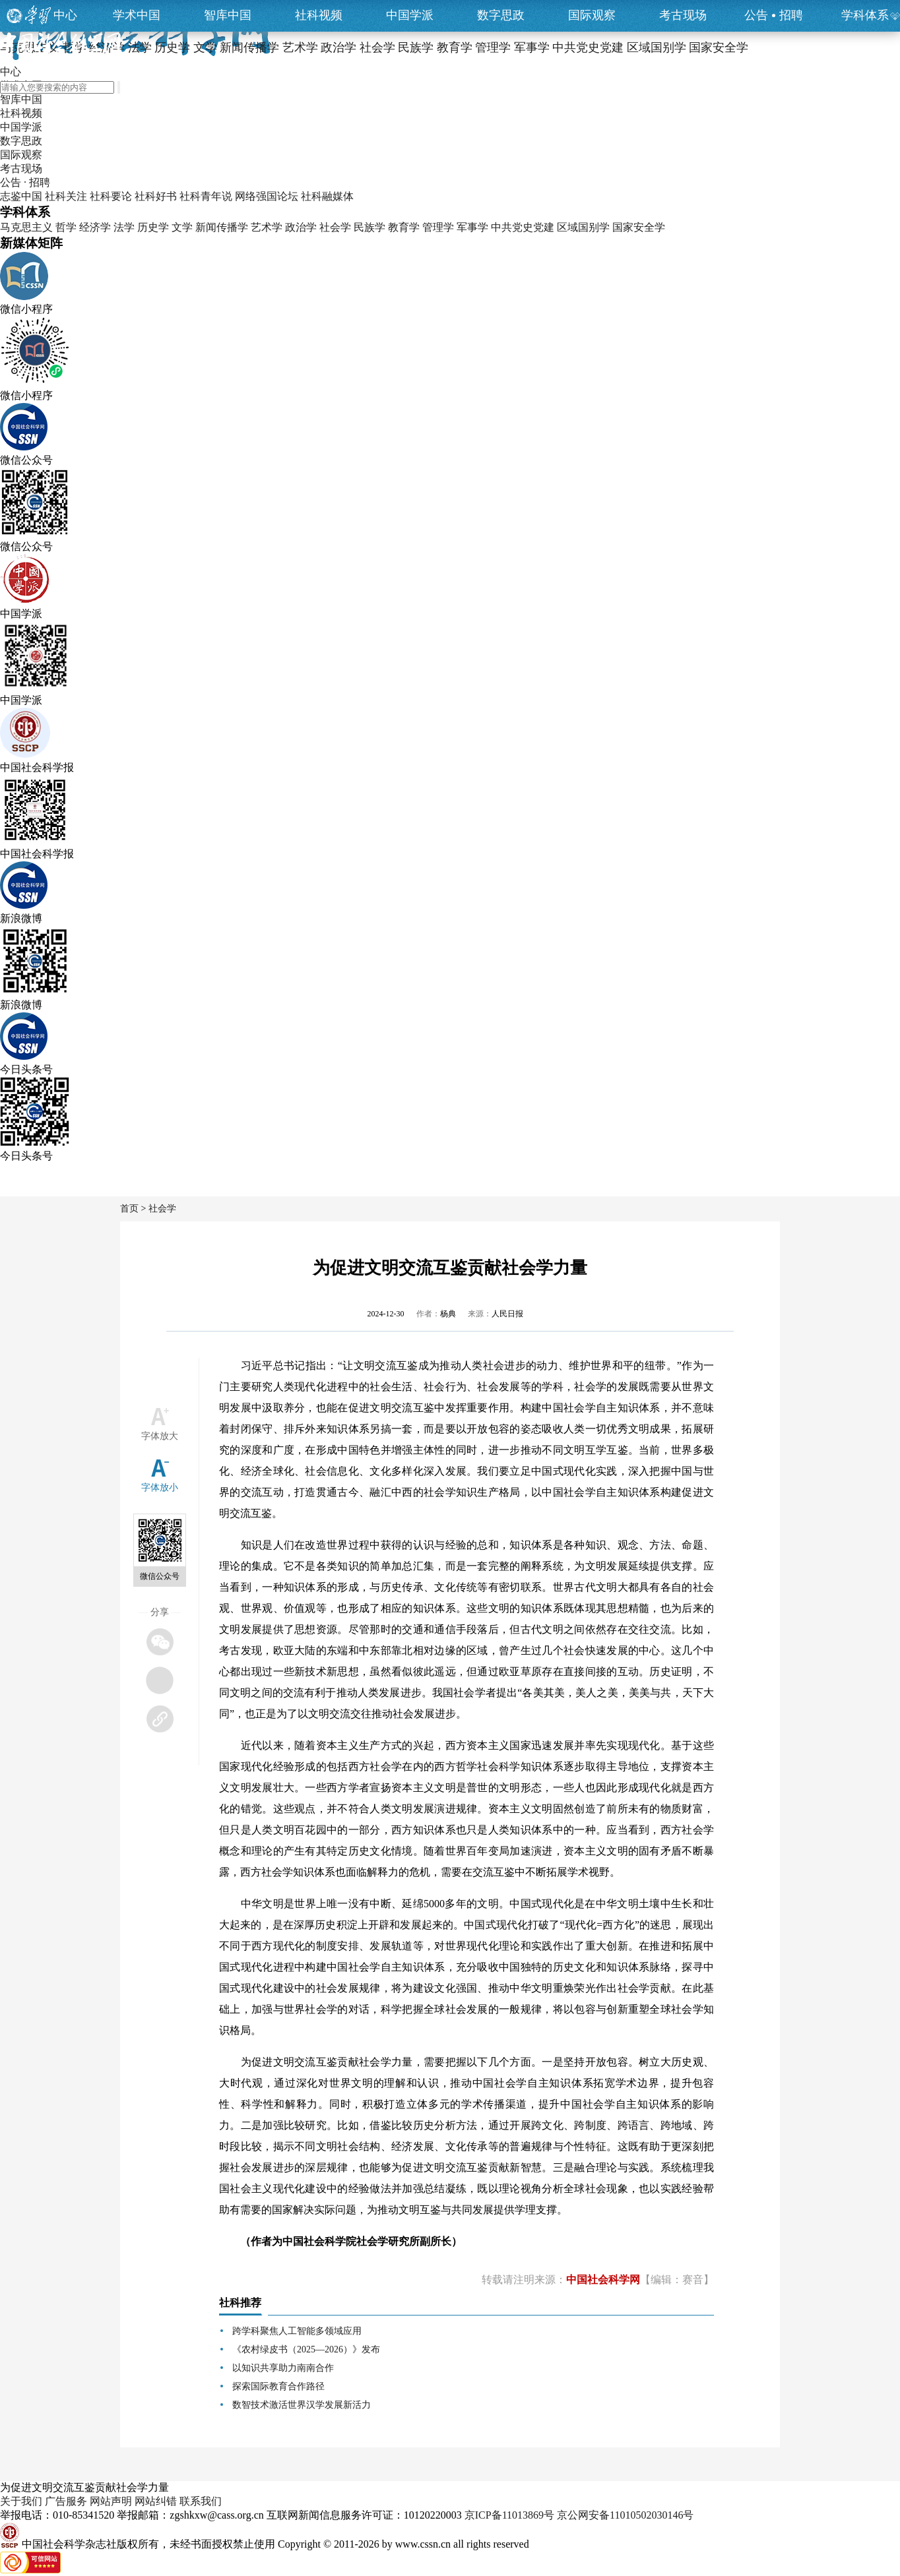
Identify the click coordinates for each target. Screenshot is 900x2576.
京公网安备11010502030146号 (625, 2515)
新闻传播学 (221, 227)
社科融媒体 (327, 196)
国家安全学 (638, 227)
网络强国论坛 (266, 196)
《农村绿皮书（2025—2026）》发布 (306, 2349)
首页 (129, 1208)
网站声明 (111, 2501)
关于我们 (21, 2501)
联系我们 (200, 2501)
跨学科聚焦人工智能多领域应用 (297, 2331)
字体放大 (159, 1436)
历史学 (153, 227)
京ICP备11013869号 (509, 2515)
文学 (182, 227)
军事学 (472, 227)
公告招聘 (773, 15)
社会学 (335, 227)
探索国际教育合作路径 (278, 2386)
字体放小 (159, 1487)
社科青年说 (205, 196)
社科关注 (66, 196)
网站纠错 (156, 2501)
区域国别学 (583, 227)
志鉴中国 (21, 196)
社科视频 (318, 15)
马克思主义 (26, 227)
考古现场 (683, 15)
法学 (124, 227)
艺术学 (266, 227)
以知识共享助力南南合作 (283, 2368)
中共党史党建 (522, 227)
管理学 (438, 227)
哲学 (66, 227)
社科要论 (111, 196)
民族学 (369, 227)
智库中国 (227, 15)
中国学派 (410, 15)
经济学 (95, 227)
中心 (65, 15)
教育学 (404, 227)
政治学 (301, 227)
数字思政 (501, 15)
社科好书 (156, 196)
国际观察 (592, 15)
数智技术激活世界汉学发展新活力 (301, 2405)
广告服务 (66, 2501)
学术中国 (136, 15)
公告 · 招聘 (25, 182)
